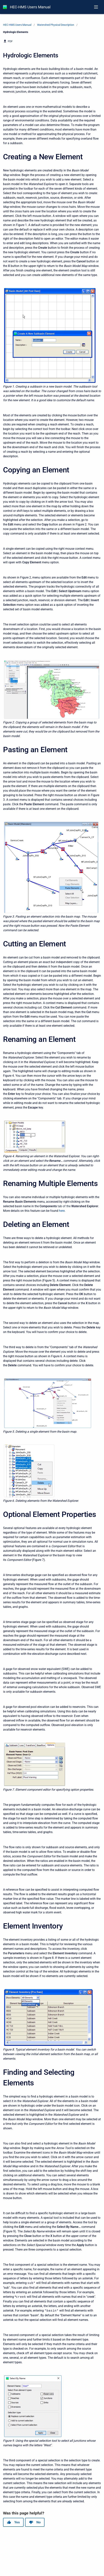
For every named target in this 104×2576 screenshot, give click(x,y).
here (62, 1211)
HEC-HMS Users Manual (30, 7)
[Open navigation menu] (96, 7)
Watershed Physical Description (55, 24)
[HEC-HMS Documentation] (5, 7)
